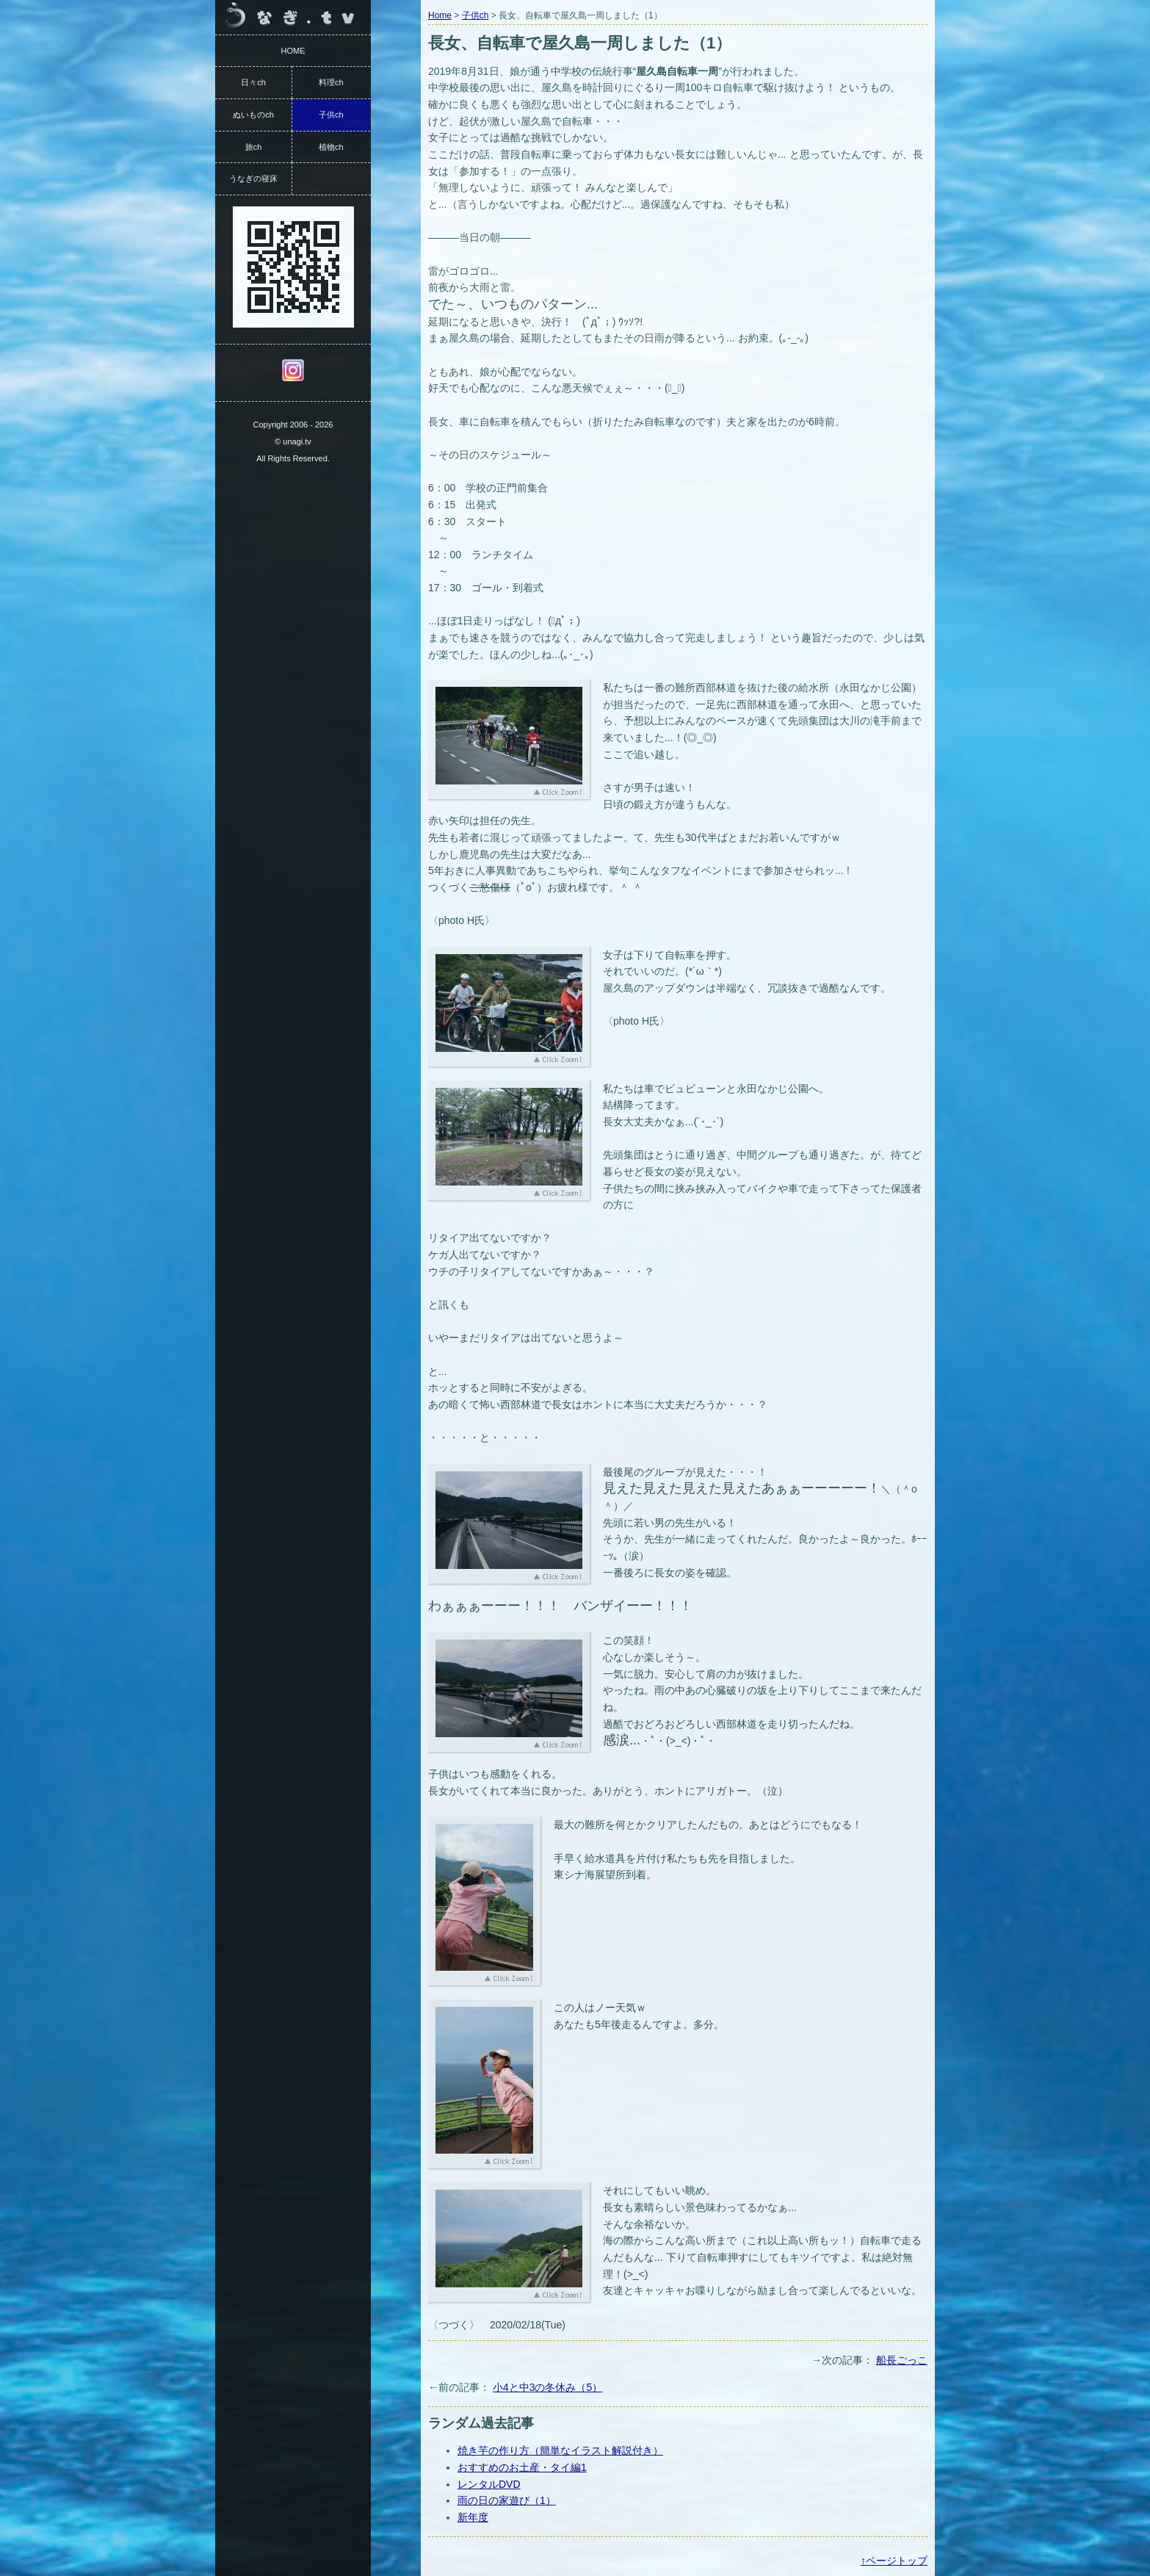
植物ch (331, 146)
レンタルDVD (489, 2484)
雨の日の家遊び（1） (507, 2500)
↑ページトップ (894, 2560)
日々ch (253, 82)
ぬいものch (253, 114)
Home (440, 15)
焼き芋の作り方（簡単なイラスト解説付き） (560, 2450)
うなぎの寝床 (253, 178)
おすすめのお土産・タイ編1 (522, 2467)
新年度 (473, 2517)
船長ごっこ (901, 2360)
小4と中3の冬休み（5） (547, 2387)
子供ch (475, 15)
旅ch (253, 146)
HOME (293, 50)
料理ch (331, 82)
